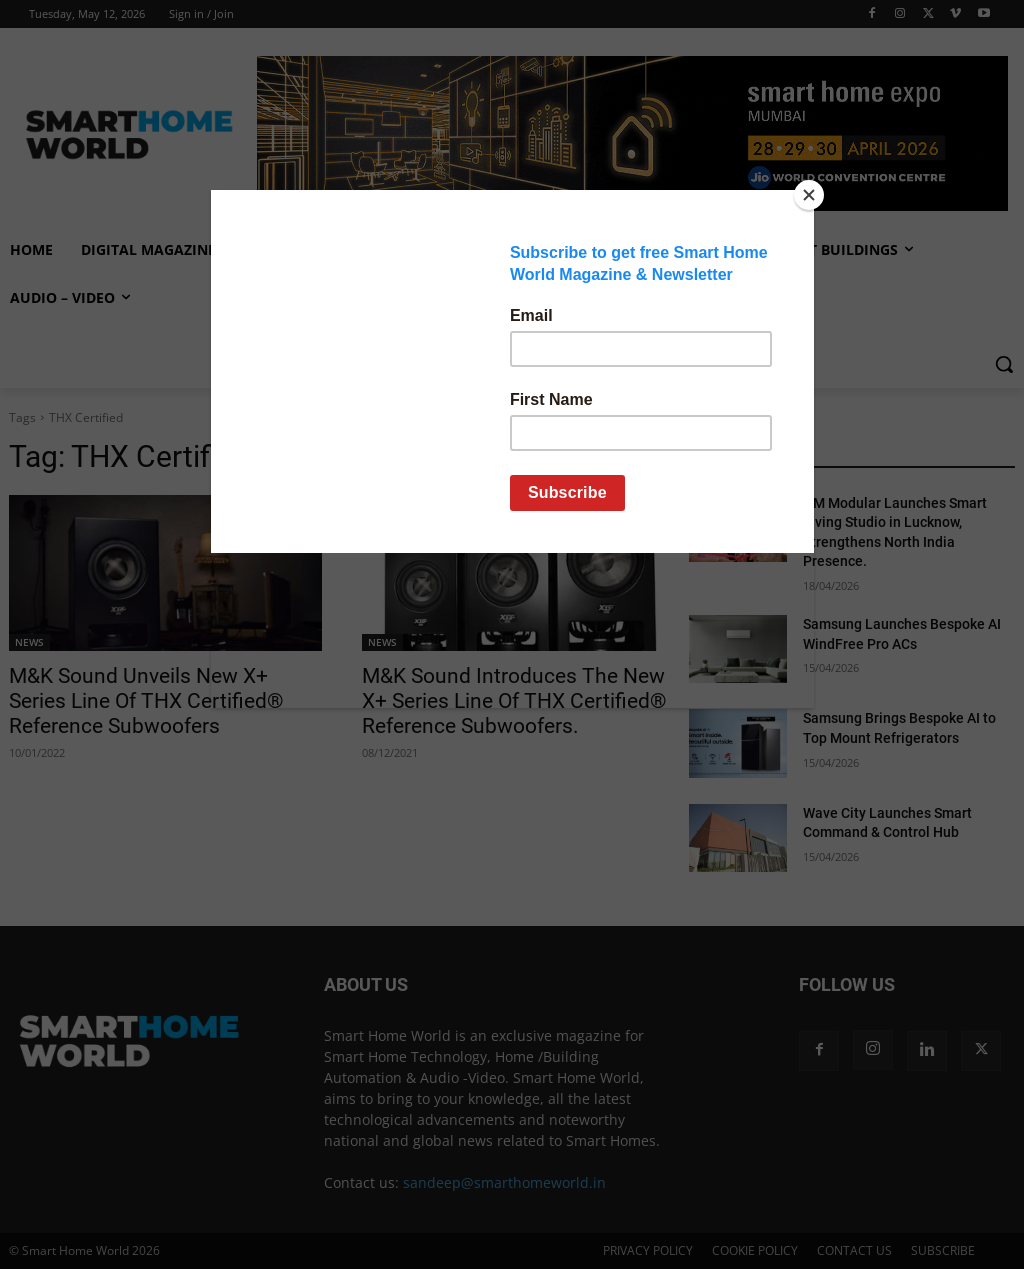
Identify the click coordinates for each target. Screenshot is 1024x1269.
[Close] (809, 195)
